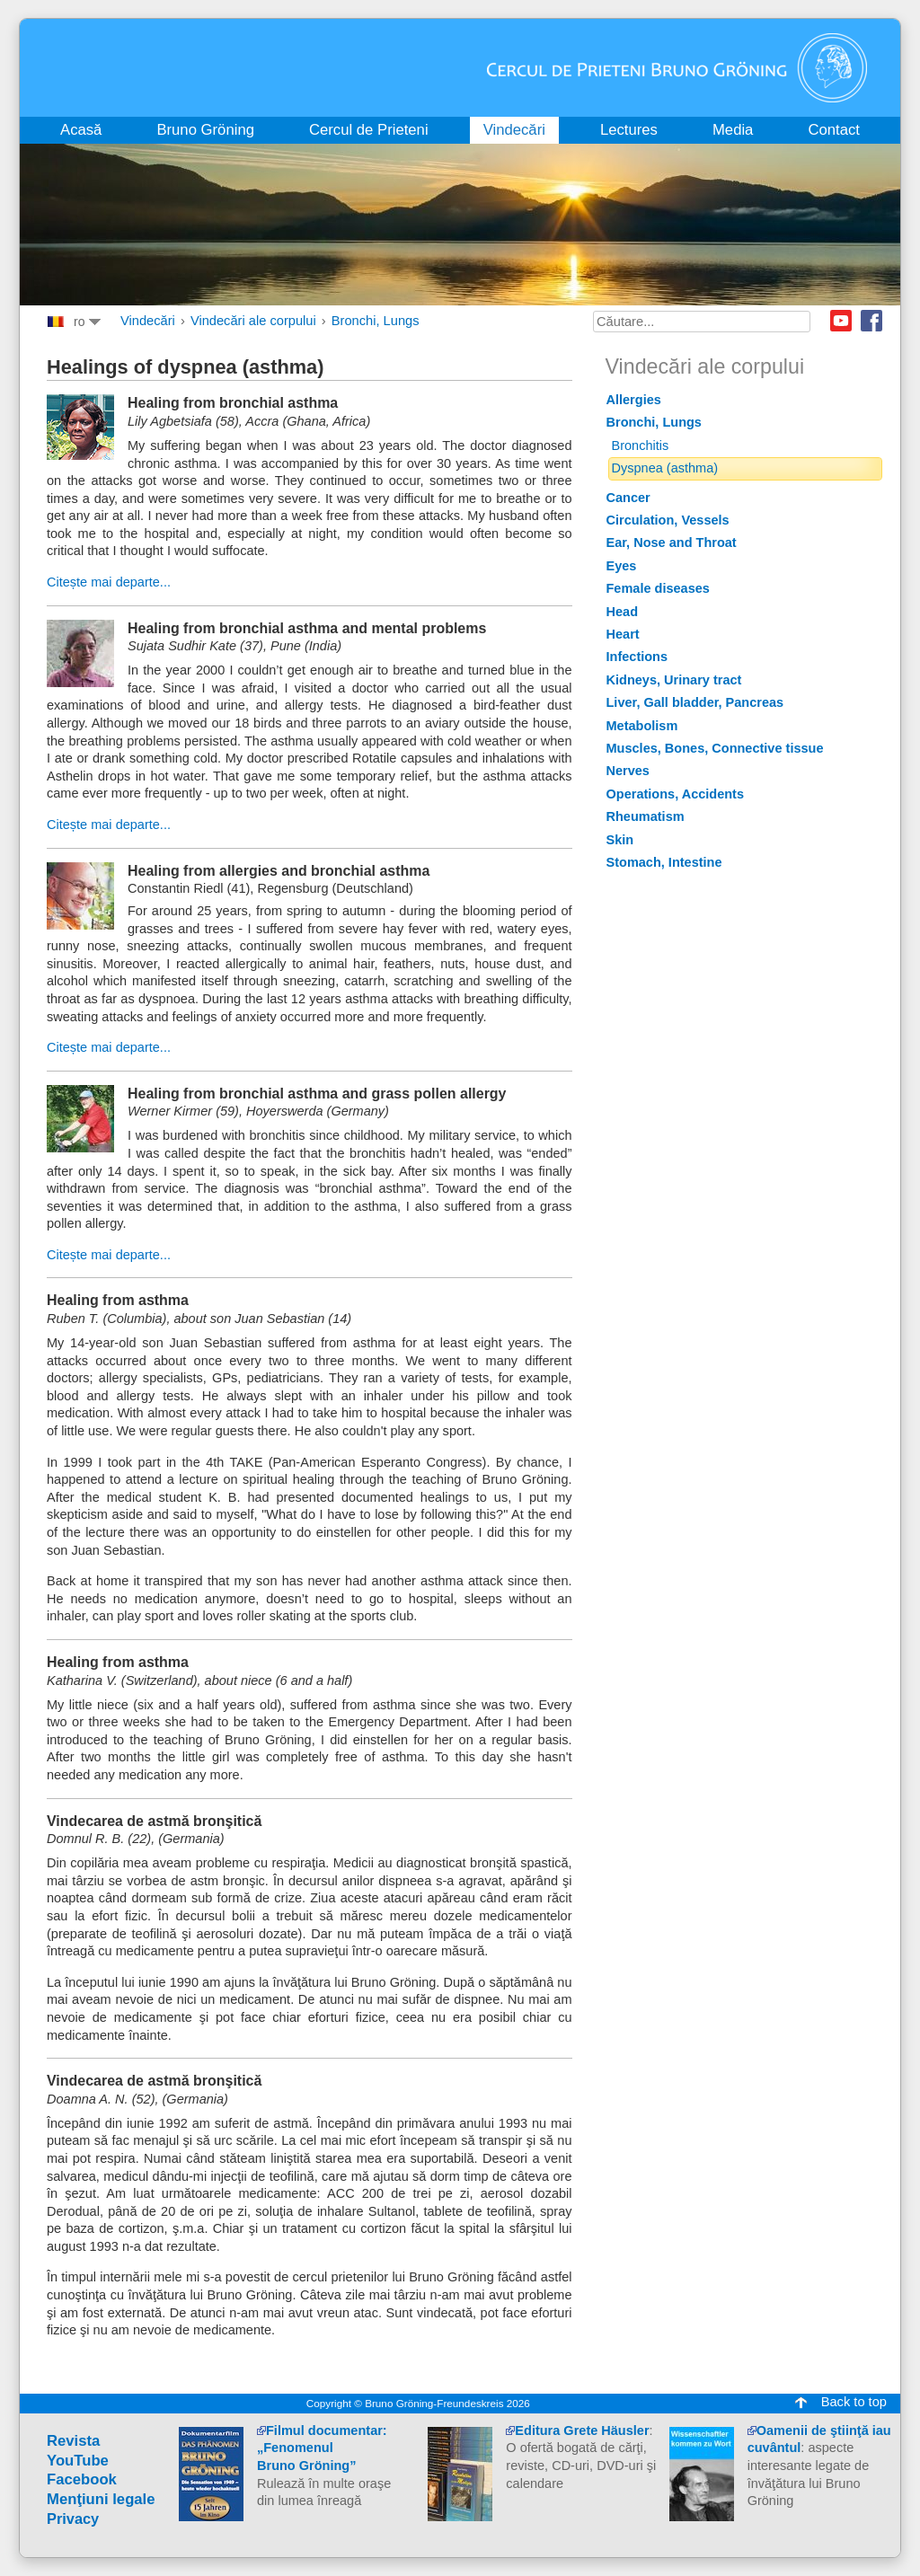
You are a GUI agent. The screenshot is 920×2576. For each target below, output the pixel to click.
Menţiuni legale (101, 2499)
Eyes (621, 566)
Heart (623, 634)
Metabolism (642, 726)
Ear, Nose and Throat (671, 542)
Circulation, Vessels (668, 520)
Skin (620, 840)
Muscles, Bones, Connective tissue (715, 748)
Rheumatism (645, 816)
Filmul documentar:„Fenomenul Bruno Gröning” (322, 2448)
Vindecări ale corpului (253, 320)
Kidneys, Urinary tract (674, 680)
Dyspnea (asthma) (665, 468)
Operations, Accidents (675, 794)
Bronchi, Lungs (376, 320)
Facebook (871, 320)
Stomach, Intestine (664, 862)
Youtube (841, 320)
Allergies (633, 400)
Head (622, 611)
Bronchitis (640, 445)
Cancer (628, 497)
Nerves (628, 770)
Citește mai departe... (109, 582)
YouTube (78, 2460)
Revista (73, 2440)
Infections (637, 656)
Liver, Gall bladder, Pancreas (695, 702)
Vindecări (147, 320)
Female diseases (658, 588)
